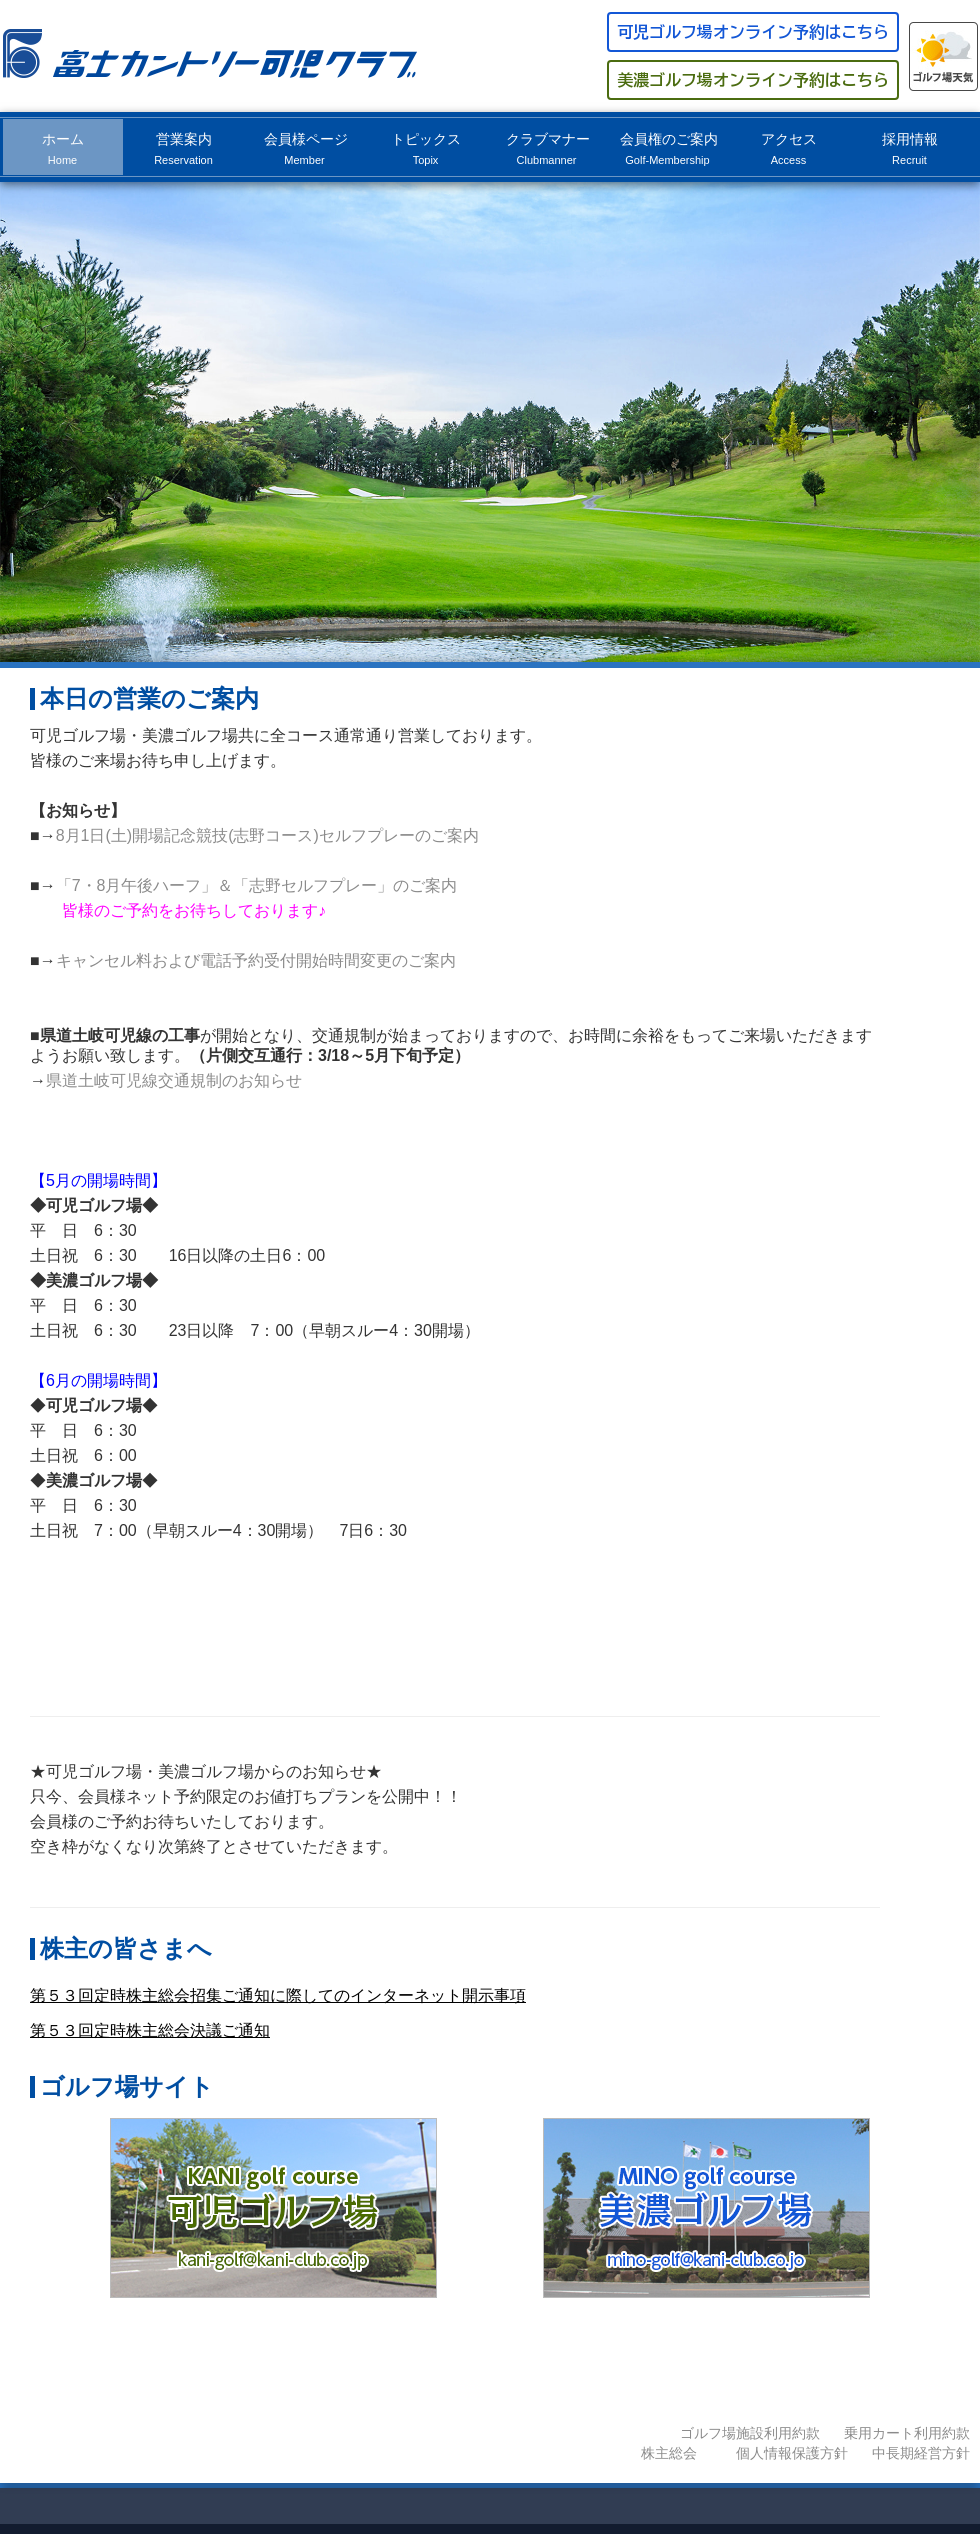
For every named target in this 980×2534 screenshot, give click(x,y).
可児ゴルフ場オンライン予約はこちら (753, 32)
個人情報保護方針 (792, 2453)
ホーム (63, 148)
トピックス (426, 148)
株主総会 (669, 2453)
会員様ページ (306, 148)
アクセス (789, 148)
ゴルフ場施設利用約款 (750, 2433)
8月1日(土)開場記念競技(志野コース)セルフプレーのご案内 (267, 835)
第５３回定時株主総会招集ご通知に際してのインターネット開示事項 (278, 1995)
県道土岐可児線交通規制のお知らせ (182, 1080)
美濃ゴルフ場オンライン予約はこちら (753, 80)
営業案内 (183, 148)
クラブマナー (548, 148)
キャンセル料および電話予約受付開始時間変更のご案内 (256, 960)
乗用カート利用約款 (907, 2433)
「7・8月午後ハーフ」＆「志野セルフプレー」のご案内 (257, 885)
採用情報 (910, 148)
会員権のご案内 (669, 148)
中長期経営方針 (921, 2453)
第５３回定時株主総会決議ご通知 (150, 2030)
